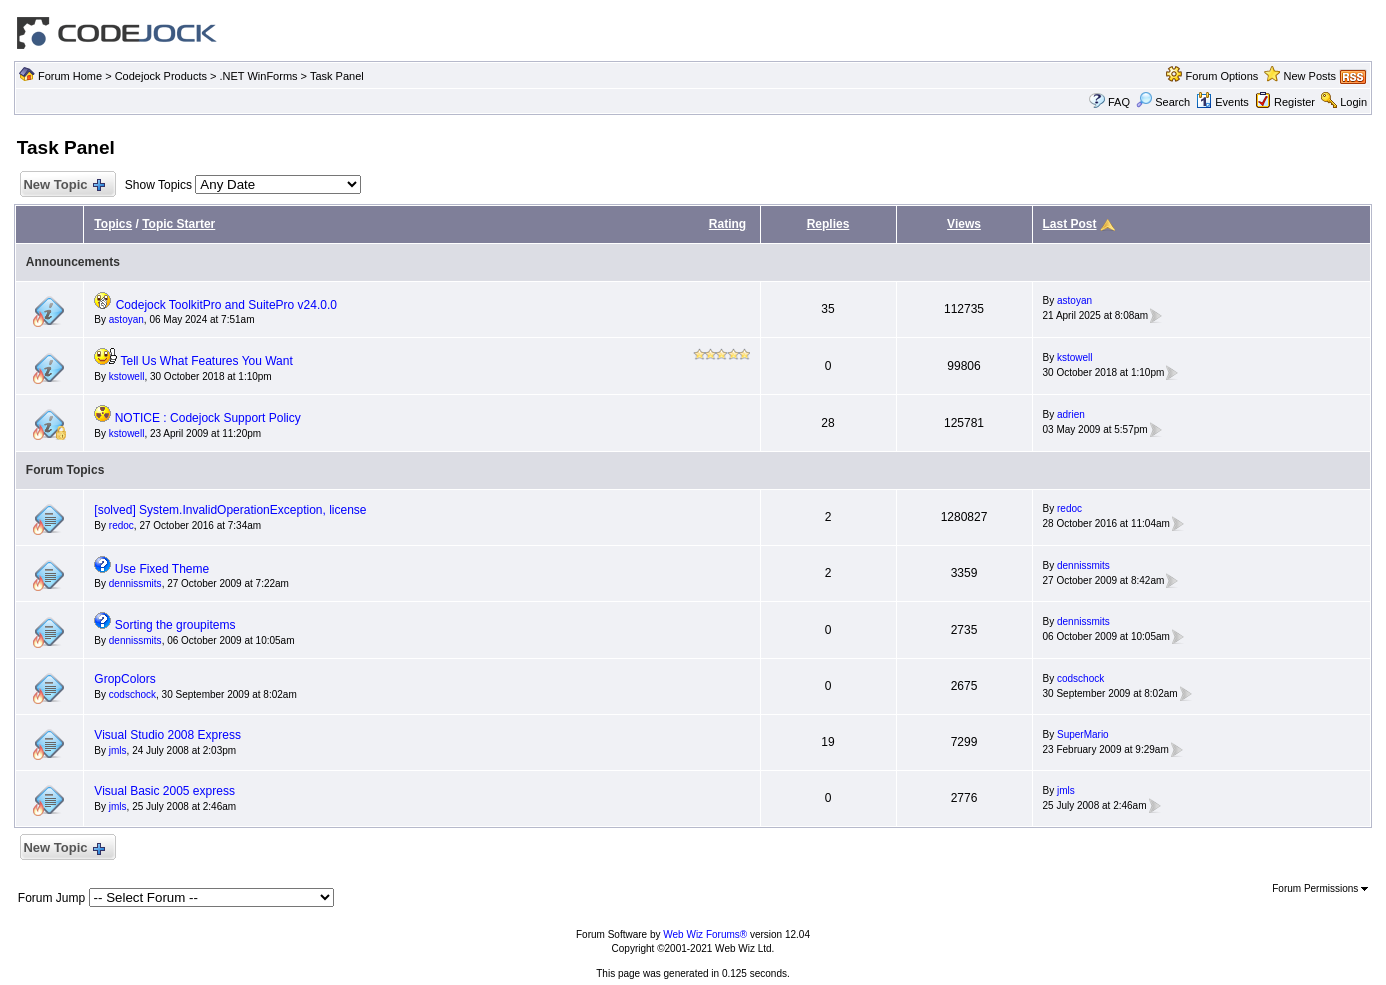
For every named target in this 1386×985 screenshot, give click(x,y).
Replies (828, 224)
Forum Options (1222, 76)
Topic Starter (178, 224)
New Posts (1309, 76)
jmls (118, 750)
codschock (132, 694)
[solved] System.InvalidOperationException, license (230, 510)
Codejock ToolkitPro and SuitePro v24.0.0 (226, 305)
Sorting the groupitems (175, 625)
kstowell (127, 376)
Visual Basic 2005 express (164, 791)
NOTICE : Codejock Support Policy (208, 418)
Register (1294, 102)
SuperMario (1083, 734)
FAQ (1119, 102)
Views (964, 224)
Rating (727, 224)
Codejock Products (161, 76)
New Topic (63, 185)
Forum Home (70, 76)
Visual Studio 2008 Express (167, 735)
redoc (121, 525)
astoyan (126, 319)
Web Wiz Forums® (705, 934)
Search (1163, 102)
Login (1353, 102)
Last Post (1070, 224)
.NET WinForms (259, 76)
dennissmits (135, 583)
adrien (1071, 414)
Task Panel (337, 76)
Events (1222, 102)
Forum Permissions (1320, 888)
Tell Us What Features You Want (206, 361)
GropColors (124, 679)
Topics (113, 224)
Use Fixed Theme (162, 569)
